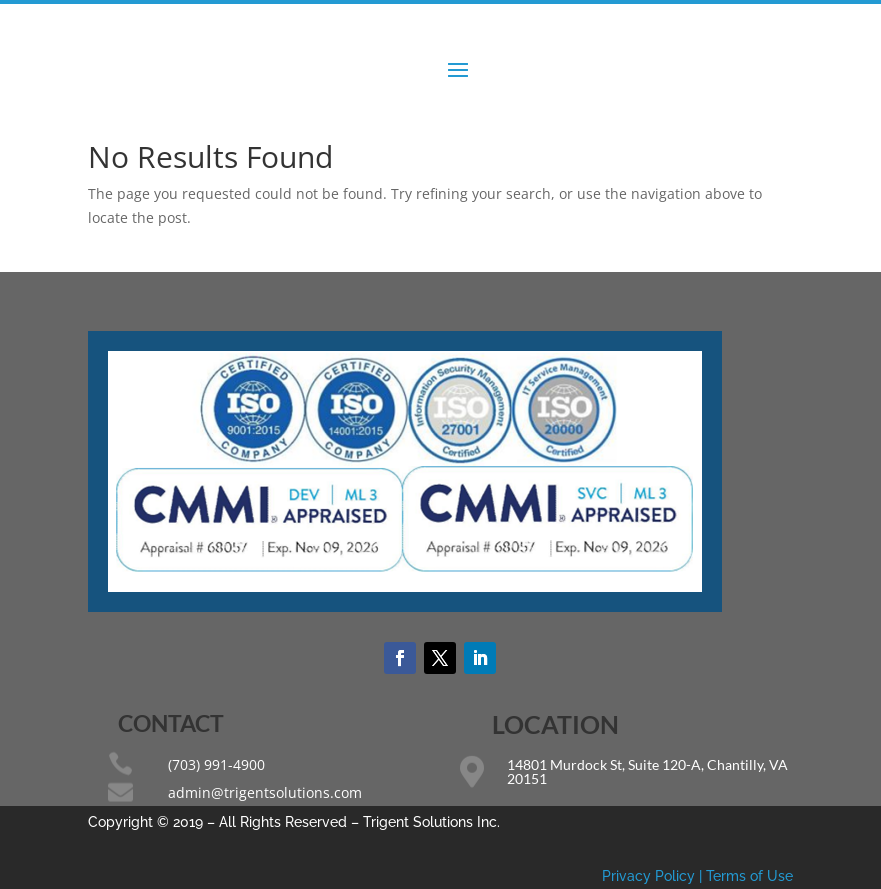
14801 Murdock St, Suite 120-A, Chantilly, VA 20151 (647, 771)
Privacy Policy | (654, 876)
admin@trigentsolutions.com (265, 792)
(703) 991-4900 (216, 764)
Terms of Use (749, 876)
